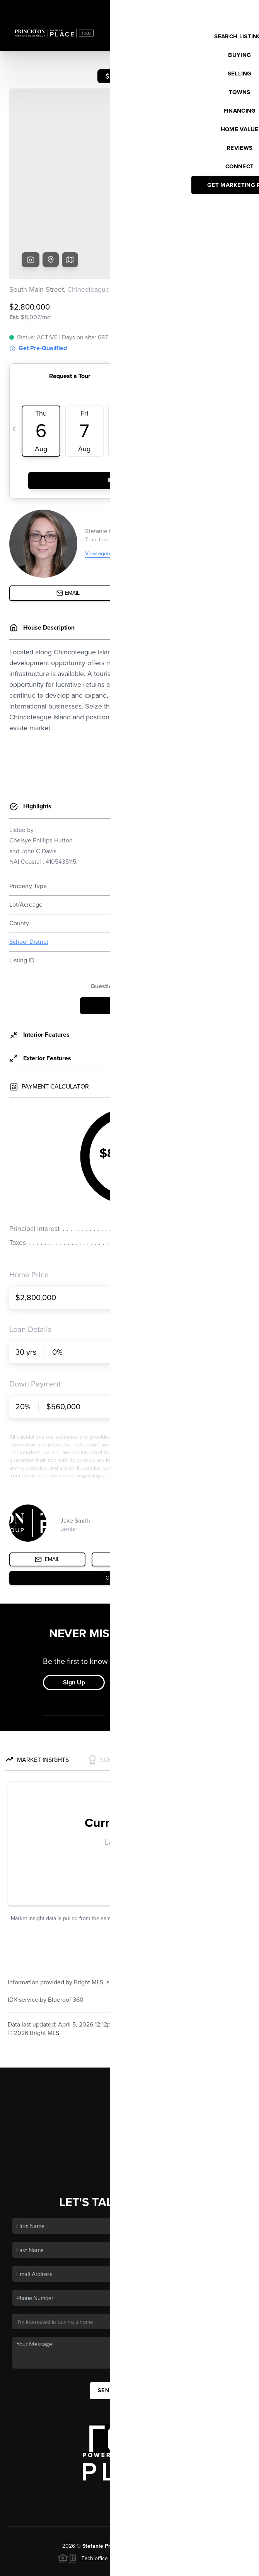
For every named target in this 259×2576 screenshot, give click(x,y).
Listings (129, 2045)
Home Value (129, 2089)
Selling (129, 2067)
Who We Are (129, 2101)
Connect (130, 2112)
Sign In (229, 8)
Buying (129, 2056)
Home (130, 2033)
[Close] (242, 2491)
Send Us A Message (129, 2331)
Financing (129, 2078)
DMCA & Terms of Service (196, 2566)
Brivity (39, 2566)
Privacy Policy (143, 2566)
